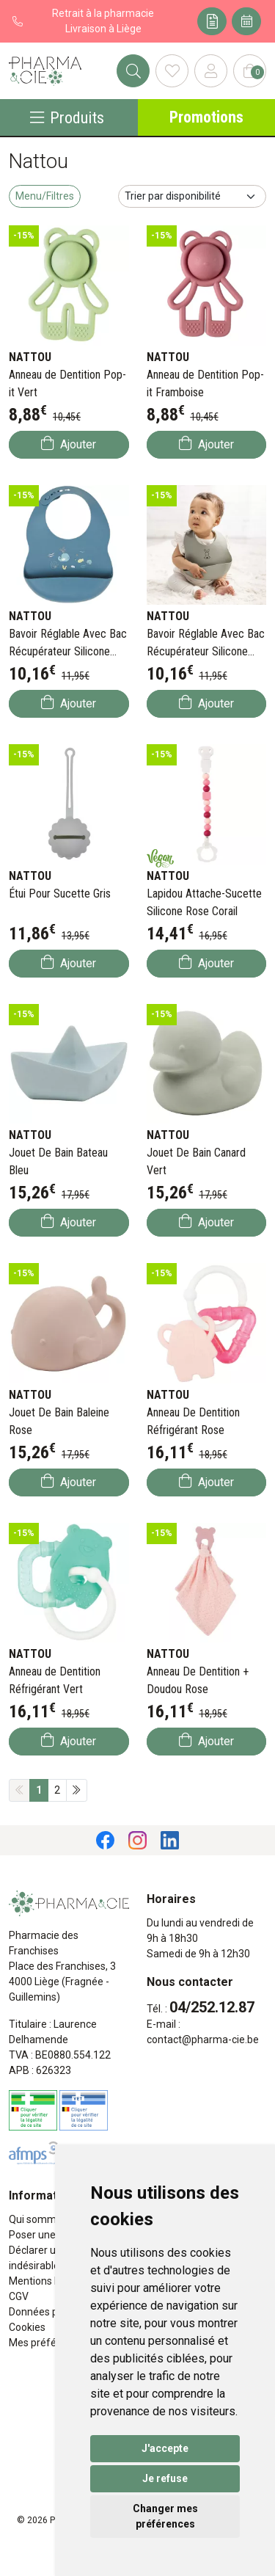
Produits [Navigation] (67, 117)
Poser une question (53, 2235)
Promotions (206, 117)
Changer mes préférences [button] (165, 2516)
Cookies (27, 2327)
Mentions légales (48, 2281)
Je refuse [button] (165, 2478)
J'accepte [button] (165, 2448)
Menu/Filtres (44, 196)
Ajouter (68, 443)
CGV (19, 2296)
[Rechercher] (133, 70)
